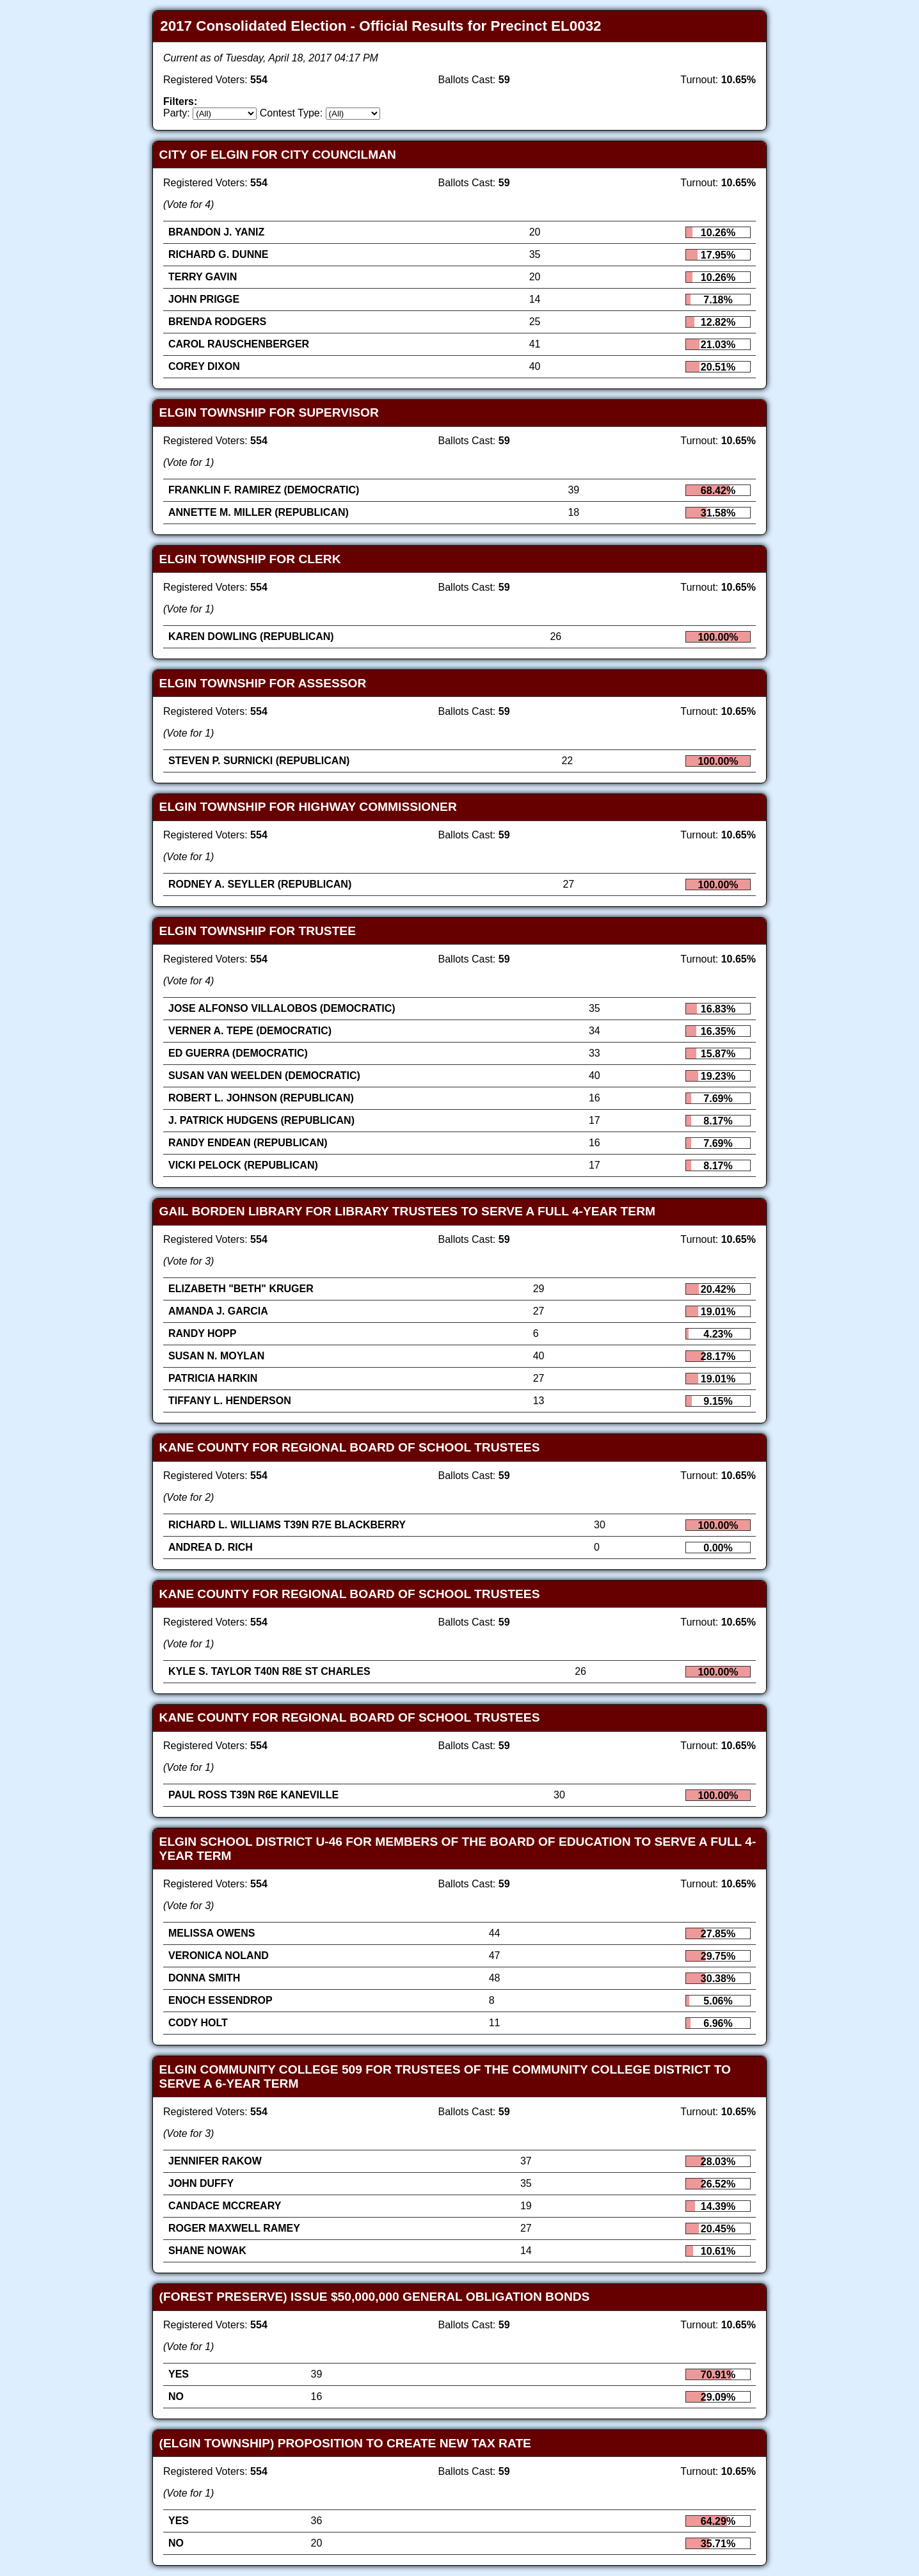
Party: (176, 113)
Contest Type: (291, 113)
